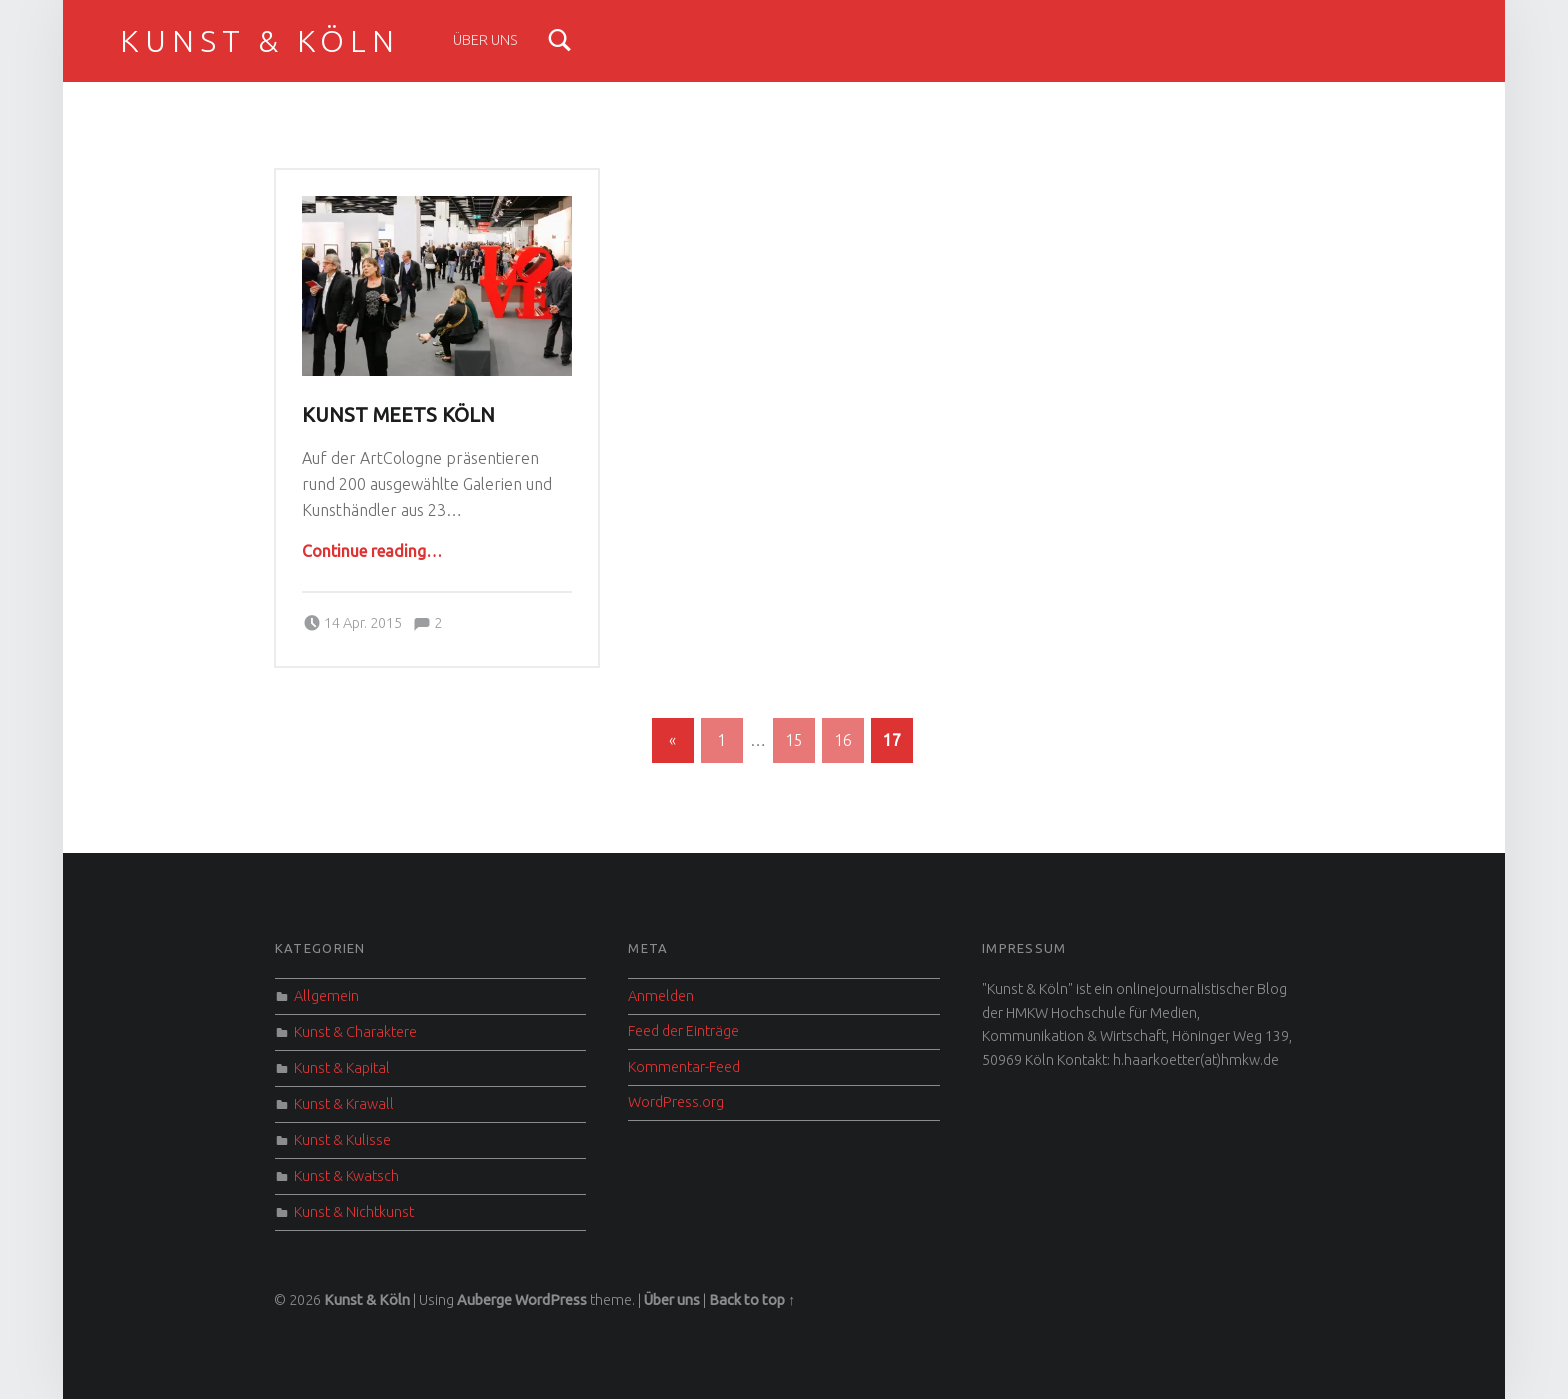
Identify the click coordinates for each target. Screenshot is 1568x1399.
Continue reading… (372, 551)
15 (794, 740)
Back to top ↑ (752, 1300)
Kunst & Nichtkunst (354, 1212)
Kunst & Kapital (342, 1068)
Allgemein (326, 996)
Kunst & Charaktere (355, 1032)
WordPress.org (676, 1102)
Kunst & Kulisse (342, 1140)
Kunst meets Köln (398, 415)
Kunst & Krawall (344, 1104)
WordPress (551, 1300)
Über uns (485, 40)
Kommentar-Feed (684, 1067)
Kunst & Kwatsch (346, 1176)
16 (843, 740)
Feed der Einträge (683, 1031)
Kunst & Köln (259, 41)
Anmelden (661, 996)
